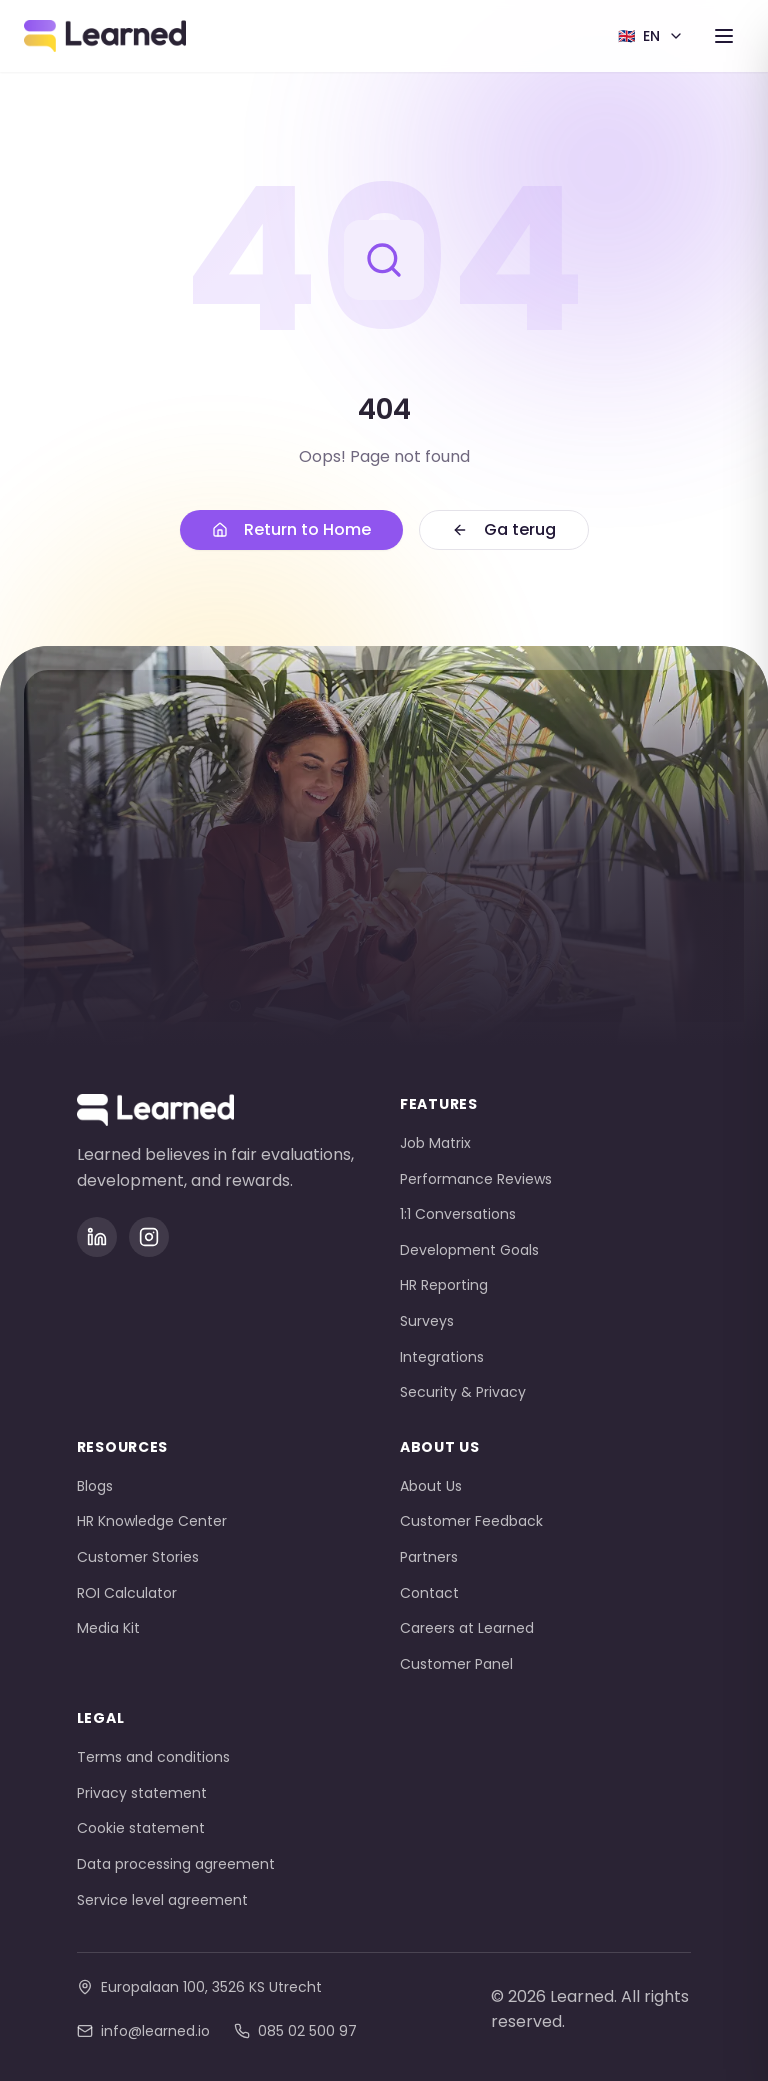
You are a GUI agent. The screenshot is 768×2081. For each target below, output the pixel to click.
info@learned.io (143, 2031)
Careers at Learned (467, 1628)
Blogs (95, 1486)
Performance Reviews (476, 1179)
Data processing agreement (176, 1864)
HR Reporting (444, 1285)
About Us (431, 1486)
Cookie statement (141, 1828)
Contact (429, 1593)
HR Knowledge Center (152, 1521)
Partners (429, 1557)
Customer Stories (138, 1557)
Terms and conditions (153, 1757)
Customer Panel (456, 1664)
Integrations (442, 1357)
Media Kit (108, 1628)
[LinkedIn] (97, 1237)
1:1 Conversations (458, 1214)
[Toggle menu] (724, 36)
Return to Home (291, 529)
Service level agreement (162, 1900)
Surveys (427, 1321)
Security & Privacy (463, 1392)
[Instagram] (149, 1237)
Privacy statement (142, 1793)
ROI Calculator (127, 1593)
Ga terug (504, 529)
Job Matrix (435, 1143)
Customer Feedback (471, 1521)
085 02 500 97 (295, 2031)
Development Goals (469, 1250)
